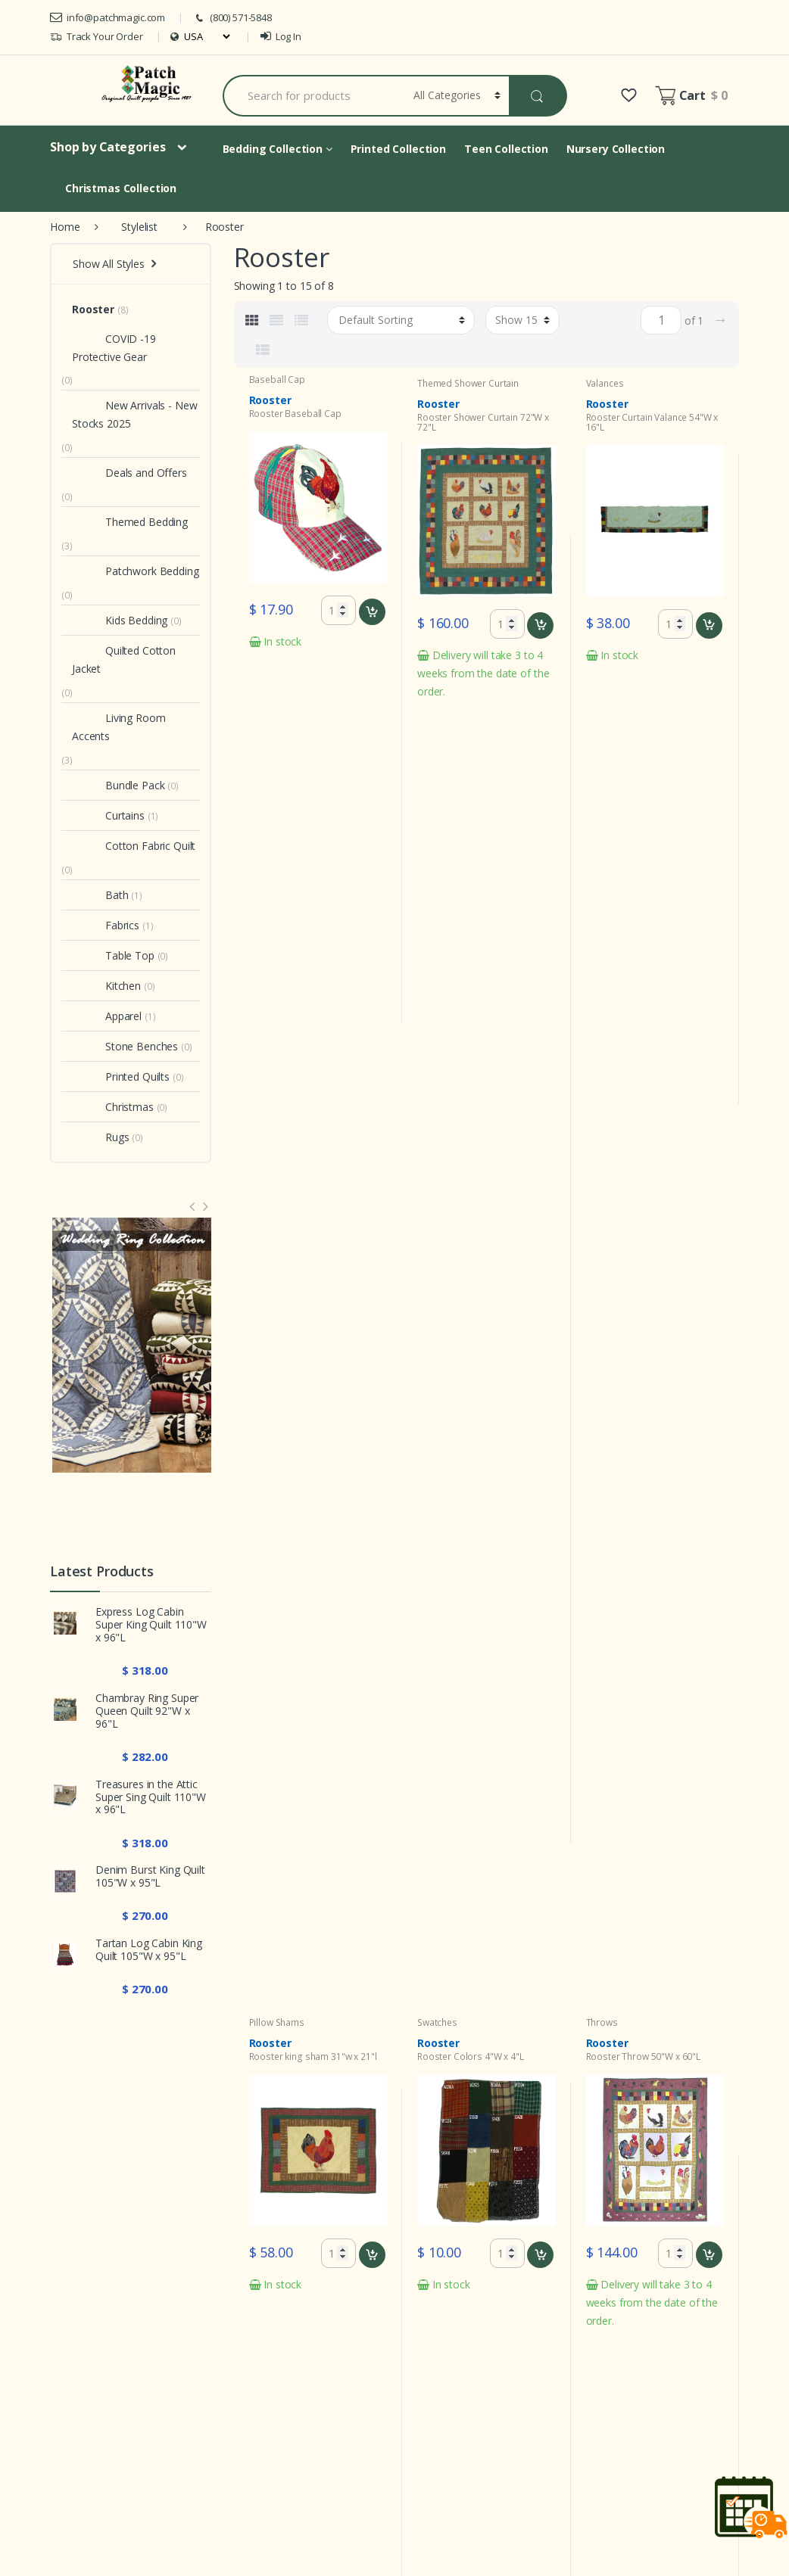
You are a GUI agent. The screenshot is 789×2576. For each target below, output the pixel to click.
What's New (377, 2318)
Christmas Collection (120, 188)
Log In (280, 36)
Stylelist (139, 226)
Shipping (368, 2461)
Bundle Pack (118, 785)
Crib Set (265, 1460)
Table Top (113, 955)
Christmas (113, 1107)
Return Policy (513, 2347)
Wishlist (595, 2376)
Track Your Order (96, 37)
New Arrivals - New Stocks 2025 (134, 414)
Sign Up (686, 2221)
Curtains (108, 815)
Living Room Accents (118, 727)
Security (501, 2376)
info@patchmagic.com (107, 17)
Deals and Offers (129, 472)
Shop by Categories (107, 146)
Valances (605, 383)
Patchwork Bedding (135, 571)
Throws (602, 727)
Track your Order (618, 2347)
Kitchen (106, 985)
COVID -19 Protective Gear (114, 347)
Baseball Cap (277, 379)
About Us (599, 2432)
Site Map (598, 2404)
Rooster (93, 309)
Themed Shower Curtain (468, 383)
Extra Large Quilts (619, 2519)
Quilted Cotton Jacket (124, 659)
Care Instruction (386, 2404)
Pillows (264, 1062)
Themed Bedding (130, 522)
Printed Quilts (121, 1076)
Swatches (437, 727)
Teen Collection (506, 149)
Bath (100, 895)
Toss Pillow (304, 1062)
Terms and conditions (400, 2376)
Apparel (107, 1016)
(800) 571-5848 (232, 18)
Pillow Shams (276, 727)
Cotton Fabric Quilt (133, 845)
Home (65, 226)
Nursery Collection (615, 149)
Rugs (100, 1137)
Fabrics (105, 925)
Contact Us (604, 2461)
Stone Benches (125, 1046)
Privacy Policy (514, 2318)
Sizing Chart (376, 2432)
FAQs (361, 2490)
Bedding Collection (277, 149)
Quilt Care (506, 2432)
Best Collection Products (636, 2490)
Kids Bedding (119, 620)
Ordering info (379, 2347)
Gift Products (513, 2461)
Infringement (513, 2404)
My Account (606, 2318)
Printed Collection (398, 149)
